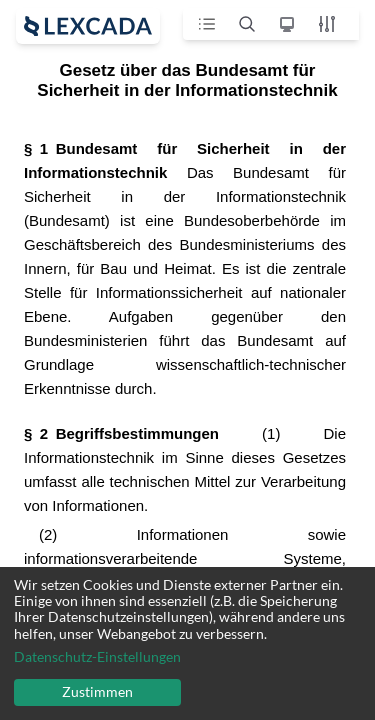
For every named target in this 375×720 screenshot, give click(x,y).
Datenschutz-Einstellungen (97, 657)
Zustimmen (97, 691)
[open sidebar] (88, 26)
